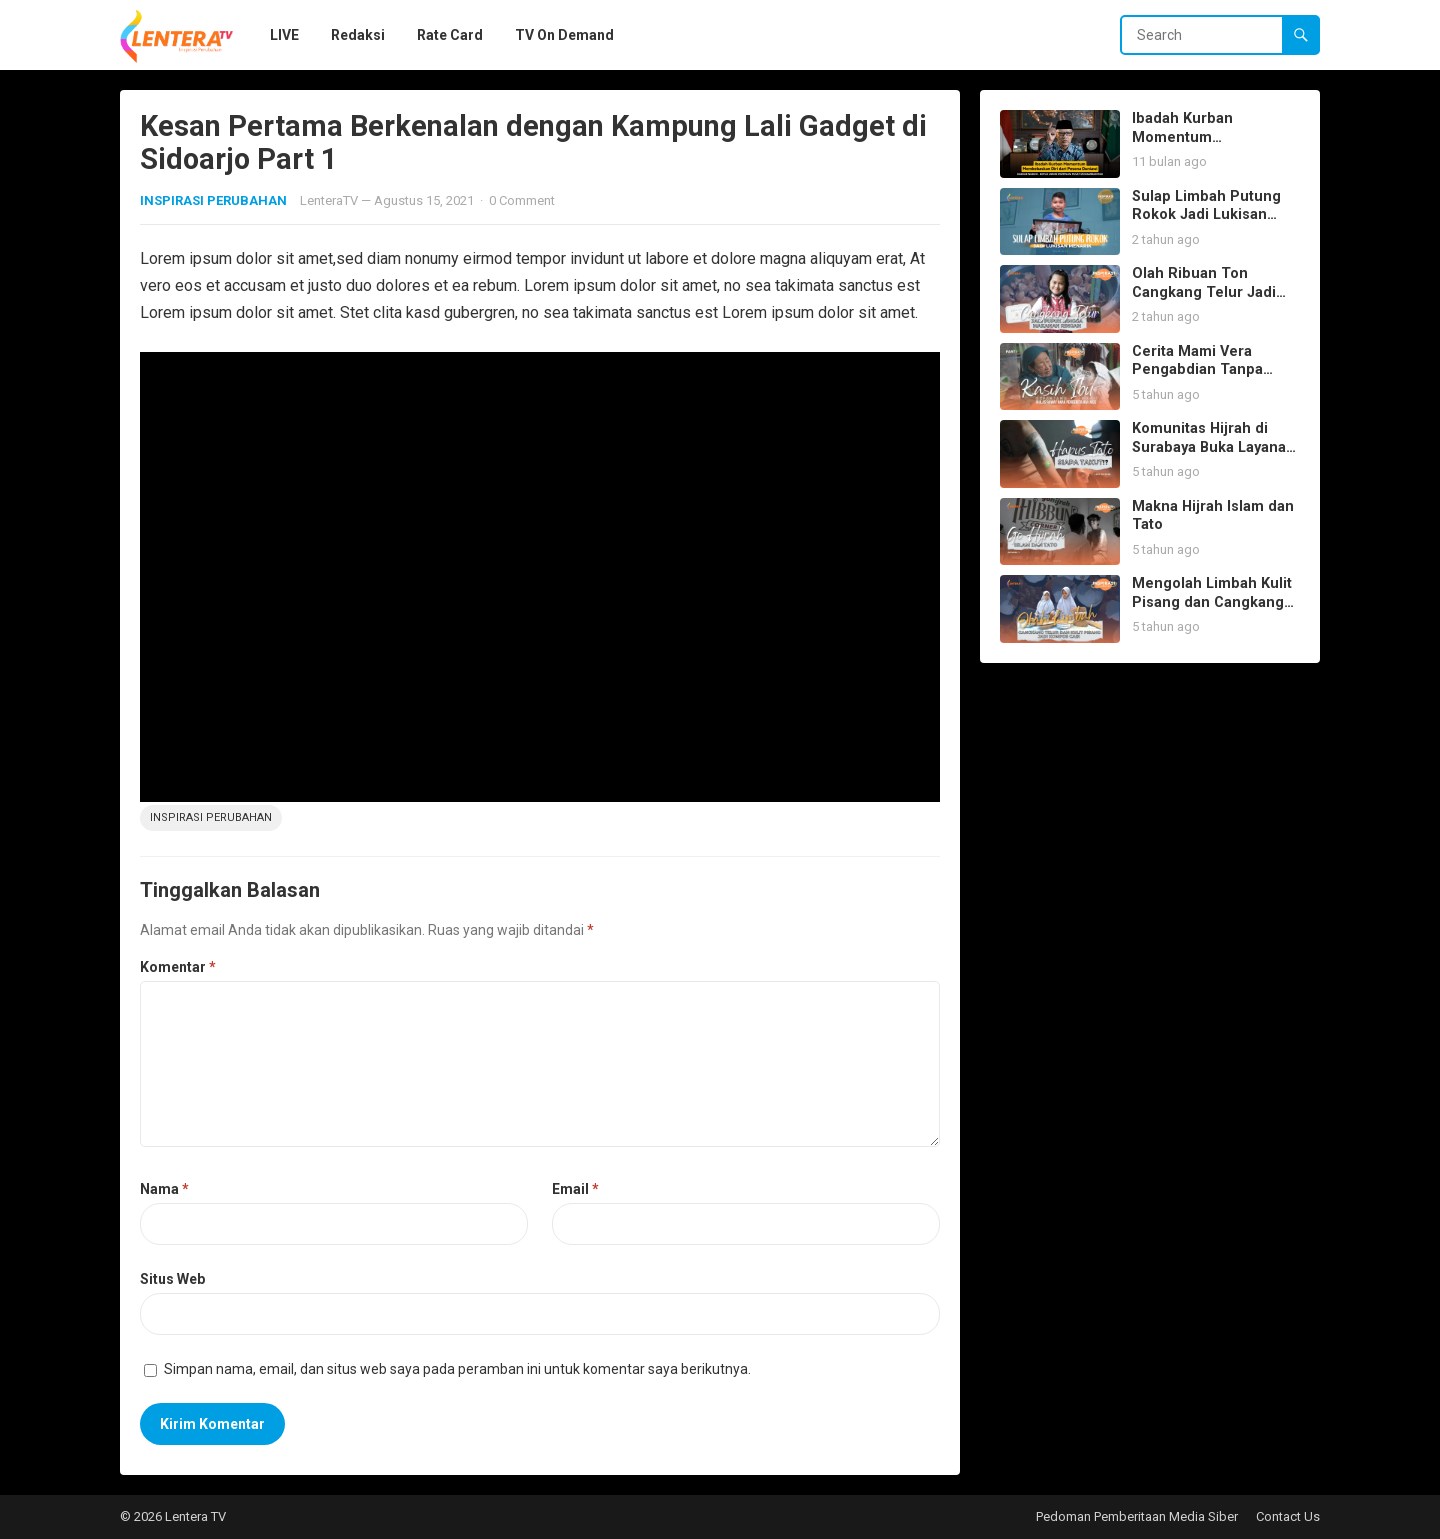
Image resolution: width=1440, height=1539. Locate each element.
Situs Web (172, 1279)
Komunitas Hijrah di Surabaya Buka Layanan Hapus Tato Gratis (1213, 447)
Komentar (178, 967)
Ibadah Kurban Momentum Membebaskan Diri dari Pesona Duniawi (1213, 146)
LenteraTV (329, 200)
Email (575, 1189)
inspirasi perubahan (211, 817)
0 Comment (522, 200)
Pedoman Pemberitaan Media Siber (1137, 1516)
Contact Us (1288, 1516)
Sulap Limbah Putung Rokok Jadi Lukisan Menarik (1206, 215)
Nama (164, 1189)
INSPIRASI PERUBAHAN (213, 200)
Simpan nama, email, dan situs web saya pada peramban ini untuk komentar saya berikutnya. (457, 1369)
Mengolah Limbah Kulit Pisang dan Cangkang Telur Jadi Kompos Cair (1213, 602)
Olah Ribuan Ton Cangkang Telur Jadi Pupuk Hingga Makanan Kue (1214, 301)
